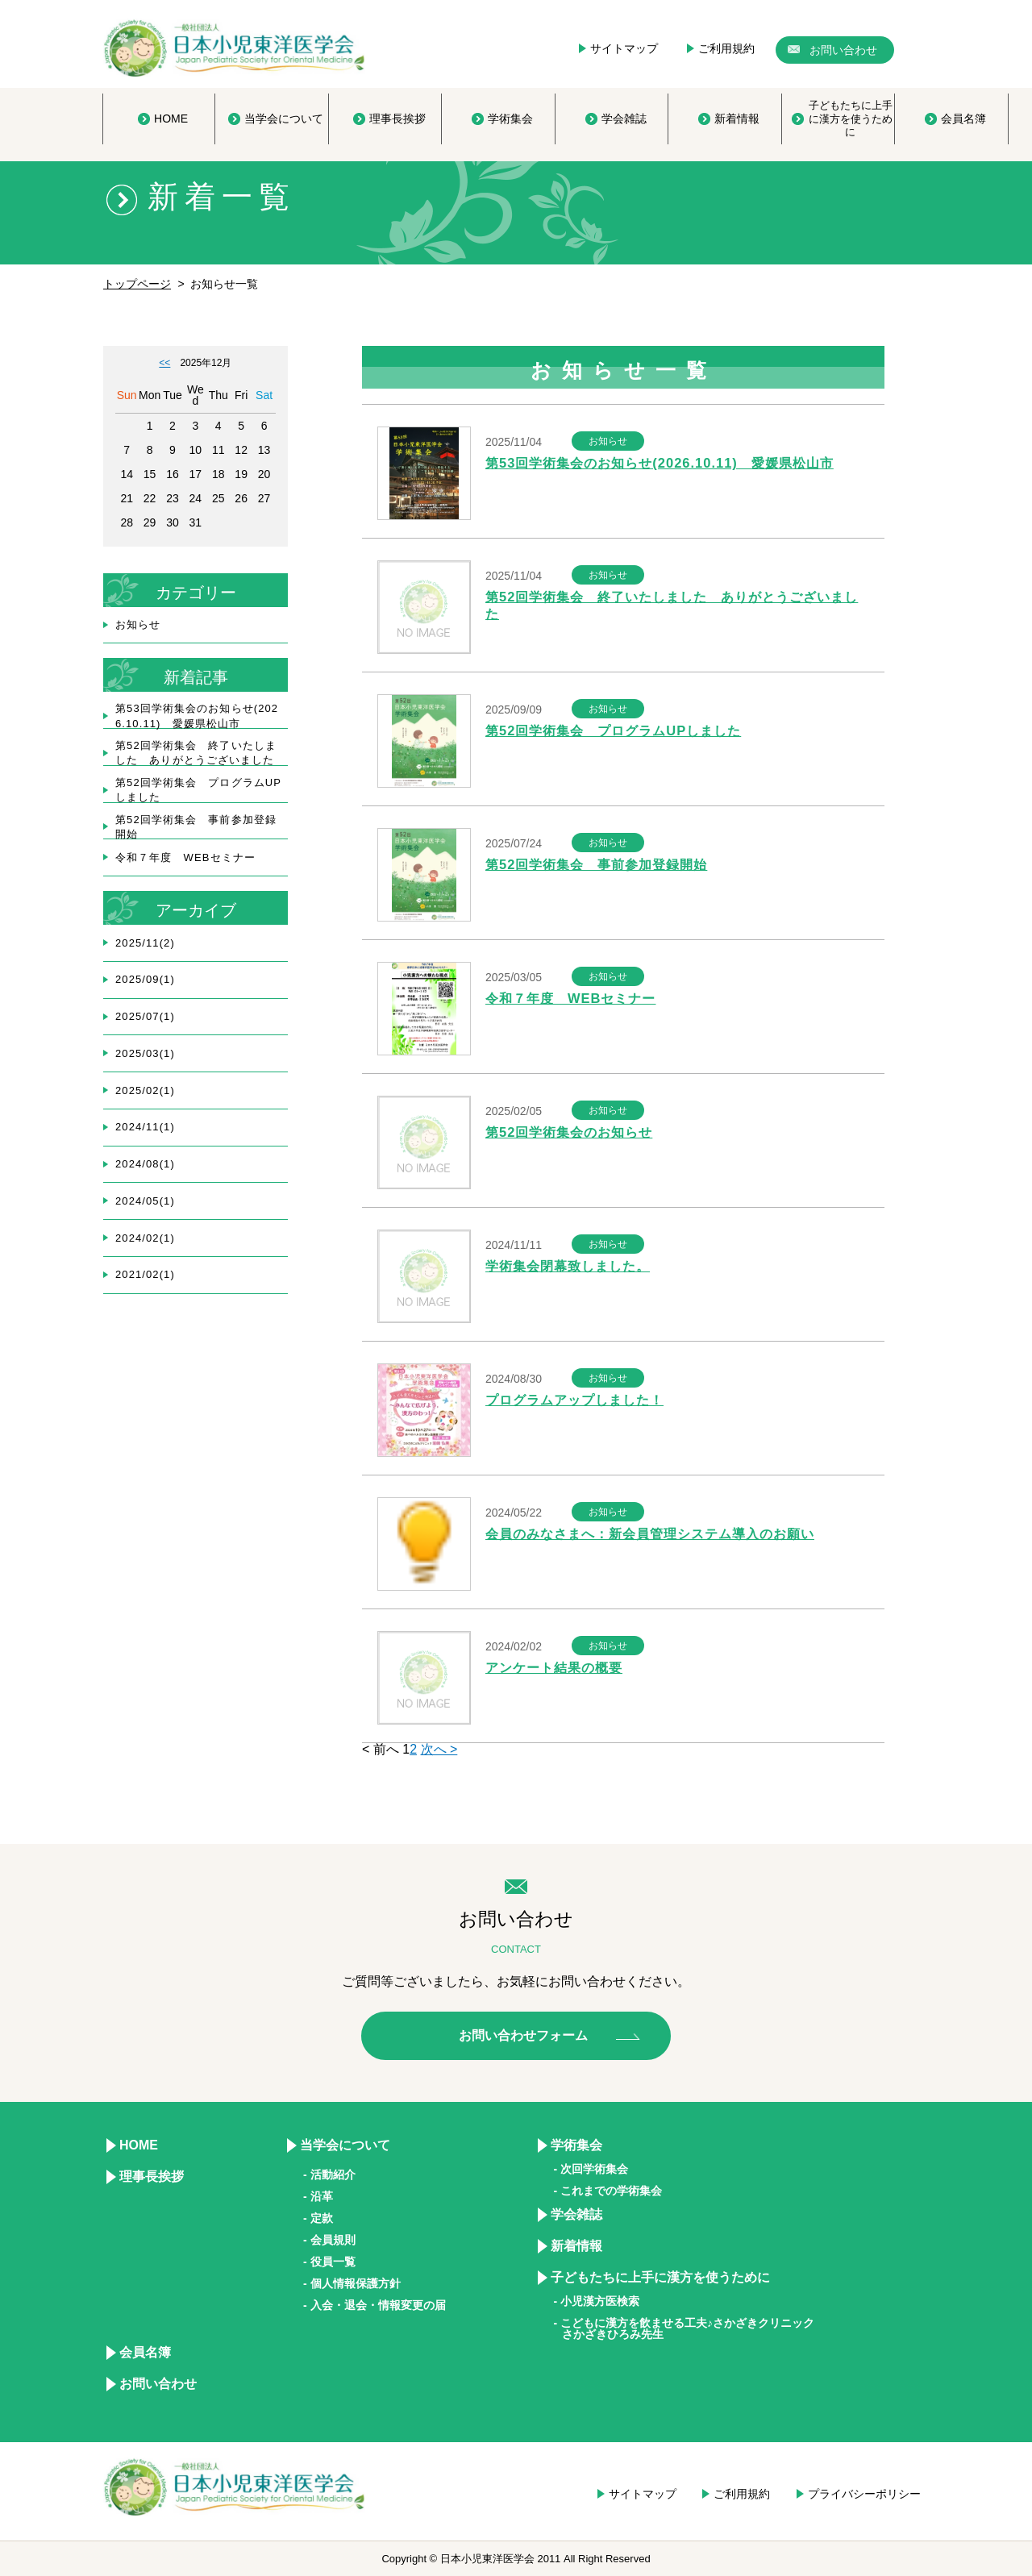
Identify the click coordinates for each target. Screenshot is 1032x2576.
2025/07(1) (145, 1016)
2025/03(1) (145, 1053)
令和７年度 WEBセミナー (575, 998)
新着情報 (576, 2246)
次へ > (439, 1749)
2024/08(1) (145, 1164)
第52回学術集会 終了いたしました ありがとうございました (196, 752)
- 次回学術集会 (591, 2168)
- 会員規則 (329, 2239)
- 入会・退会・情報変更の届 (374, 2305)
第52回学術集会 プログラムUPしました (620, 731)
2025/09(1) (145, 979)
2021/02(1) (145, 1274)
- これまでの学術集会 (608, 2190)
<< (164, 362)
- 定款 (318, 2218)
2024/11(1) (145, 1127)
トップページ (137, 283)
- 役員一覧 (329, 2261)
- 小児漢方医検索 (597, 2301)
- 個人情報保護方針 (352, 2283)
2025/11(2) (145, 943)
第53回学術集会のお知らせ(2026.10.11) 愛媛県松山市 (668, 463)
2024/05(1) (145, 1201)
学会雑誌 (576, 2214)
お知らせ (137, 624)
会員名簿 (145, 2352)
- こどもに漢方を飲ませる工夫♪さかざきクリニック (684, 2328)
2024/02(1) (145, 1238)
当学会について (345, 2145)
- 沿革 (318, 2196)
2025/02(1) (145, 1090)
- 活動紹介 (329, 2174)
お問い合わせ (158, 2384)
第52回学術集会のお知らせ (573, 1132)
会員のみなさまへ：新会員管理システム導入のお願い (659, 1534)
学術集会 (576, 2145)
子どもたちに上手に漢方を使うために (660, 2277)
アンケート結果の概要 (557, 1667)
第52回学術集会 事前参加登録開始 (602, 864)
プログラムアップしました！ (579, 1400)
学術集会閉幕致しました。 (572, 1266)
